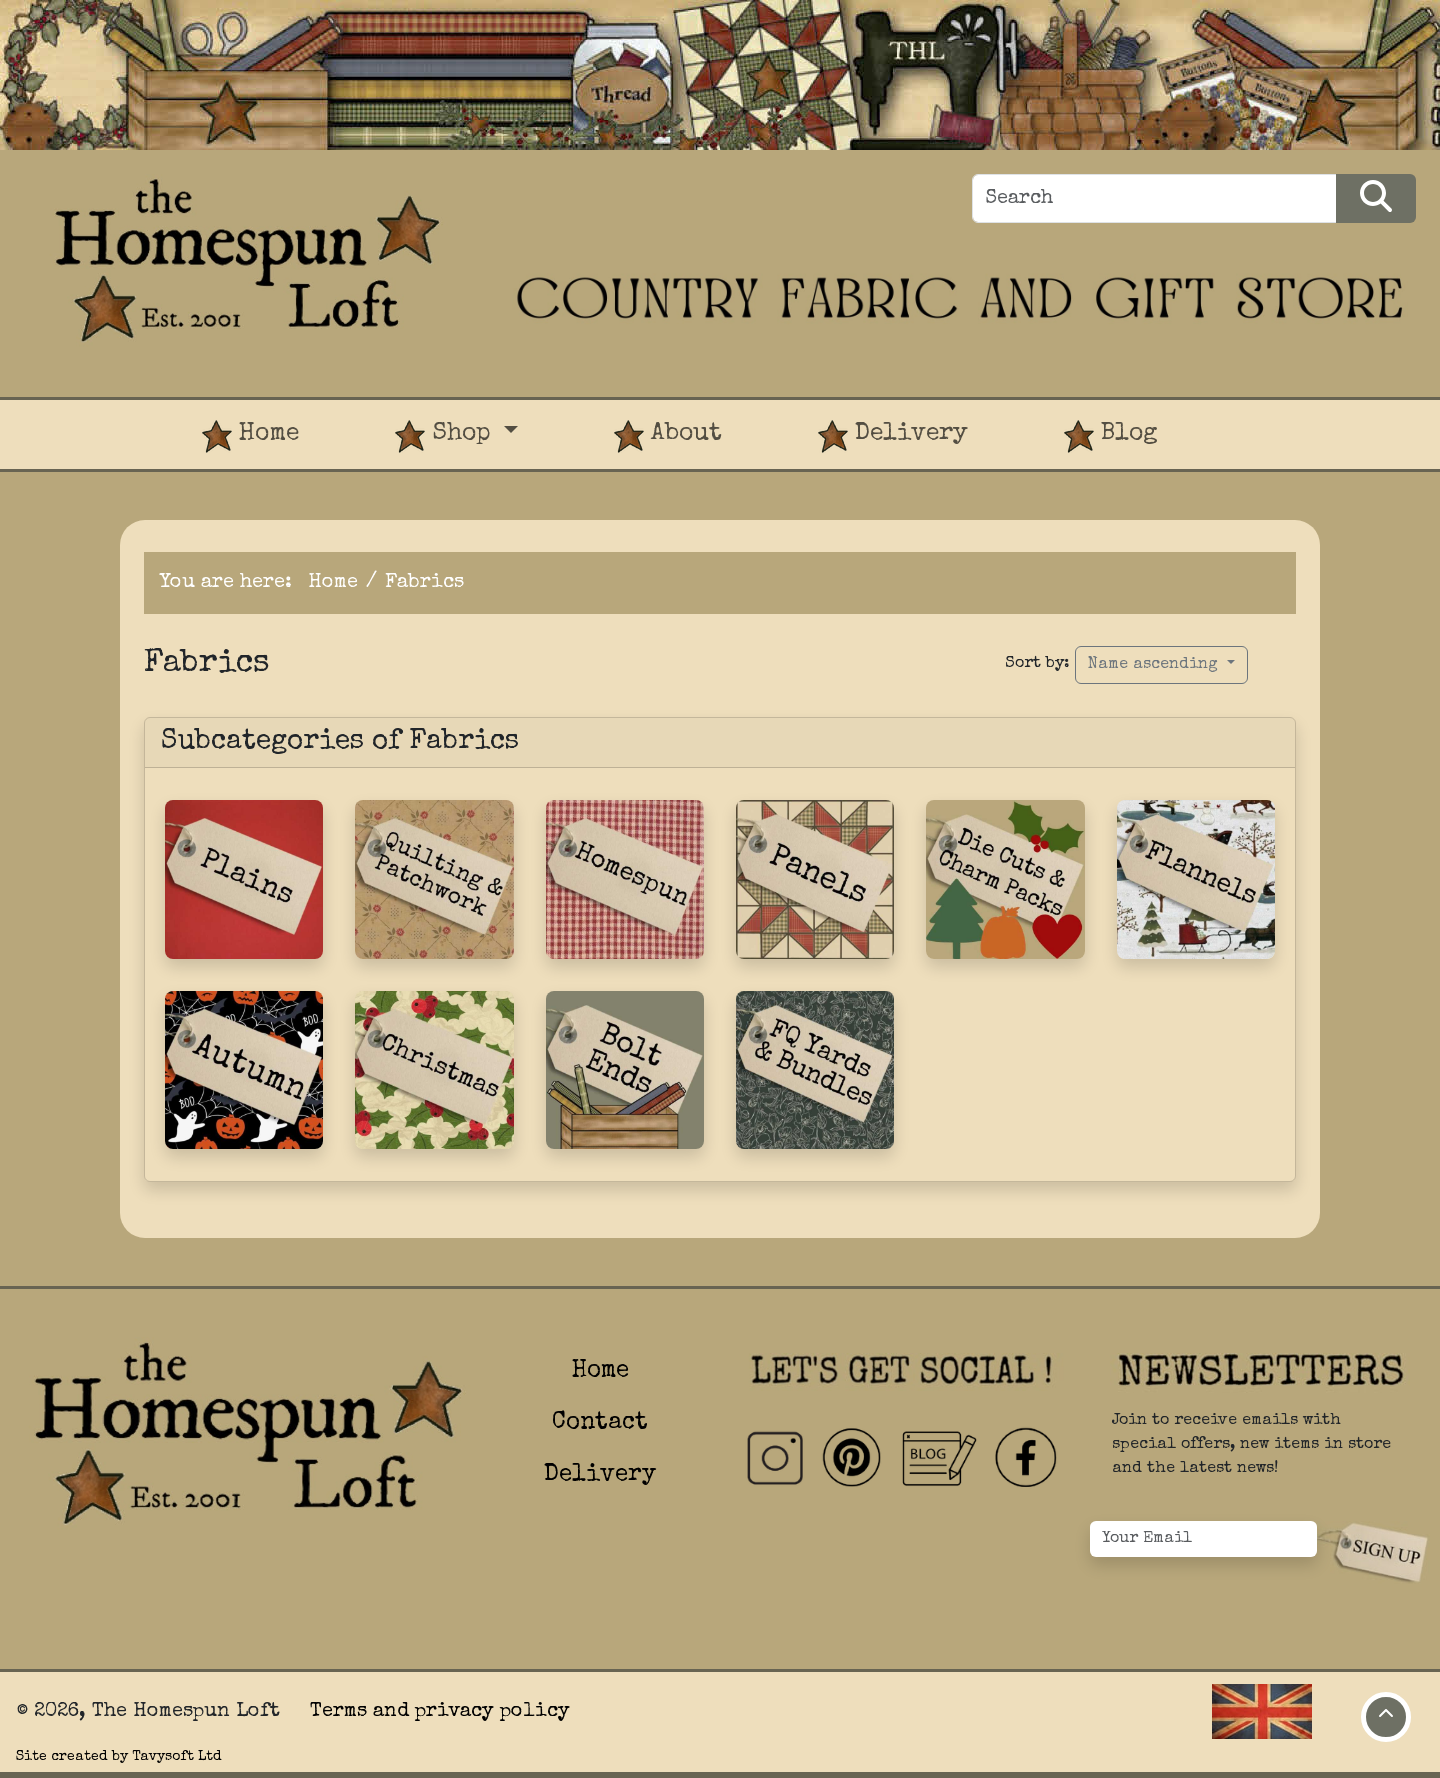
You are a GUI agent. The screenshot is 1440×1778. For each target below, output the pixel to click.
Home (250, 436)
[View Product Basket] (1254, 416)
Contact (600, 1423)
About (668, 436)
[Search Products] (1376, 198)
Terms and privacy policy (440, 1712)
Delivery (893, 436)
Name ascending (1155, 665)
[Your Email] (1203, 1539)
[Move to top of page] (1386, 1717)
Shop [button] (446, 436)
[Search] (1154, 198)
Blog (1111, 436)
